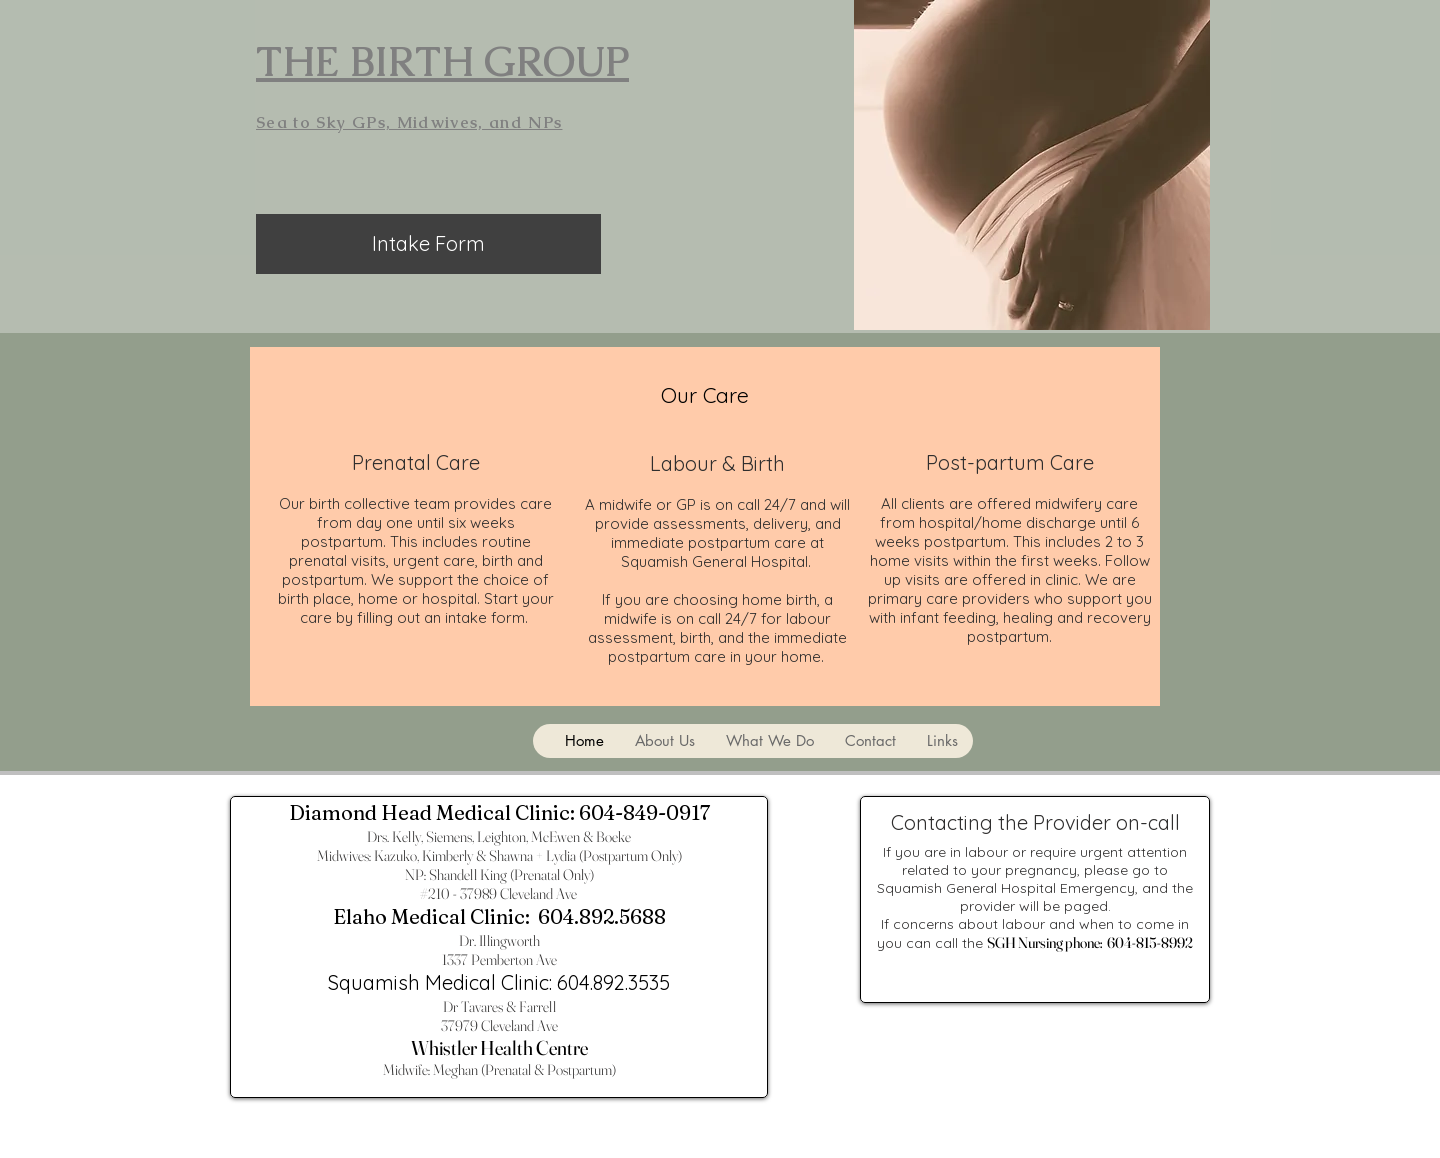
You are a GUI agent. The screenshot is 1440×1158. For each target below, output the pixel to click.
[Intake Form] (428, 244)
